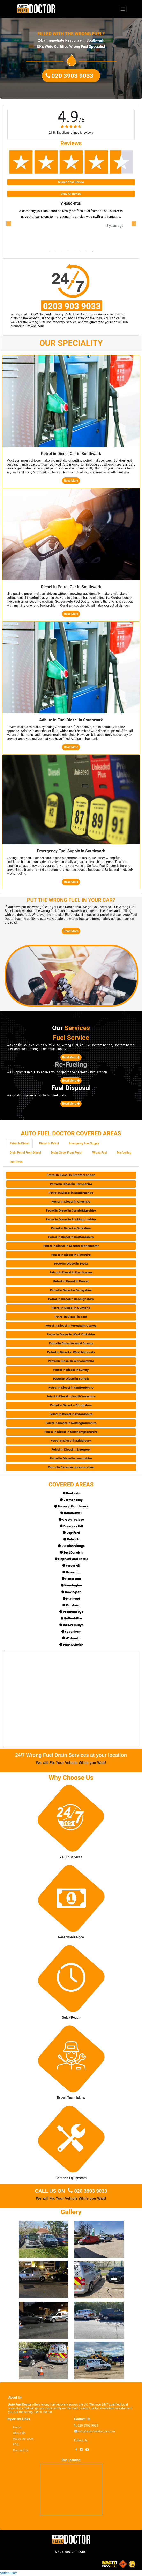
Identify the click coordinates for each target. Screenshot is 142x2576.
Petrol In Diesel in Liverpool (70, 1449)
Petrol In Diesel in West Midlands (71, 1352)
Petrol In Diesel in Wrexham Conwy (71, 1326)
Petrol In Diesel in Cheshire (71, 1202)
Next (134, 224)
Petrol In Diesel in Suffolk (71, 1379)
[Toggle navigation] (123, 9)
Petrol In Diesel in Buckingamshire (71, 1219)
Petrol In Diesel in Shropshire (71, 1405)
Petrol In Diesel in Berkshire (71, 1228)
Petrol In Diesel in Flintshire (71, 1255)
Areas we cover (23, 2439)
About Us (19, 2433)
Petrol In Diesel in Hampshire (71, 1184)
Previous (8, 224)
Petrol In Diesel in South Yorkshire (71, 1396)
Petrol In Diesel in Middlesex (71, 1441)
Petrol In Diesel (19, 1143)
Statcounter (8, 2573)
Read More (71, 480)
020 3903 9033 (86, 2191)
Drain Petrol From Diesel (25, 1152)
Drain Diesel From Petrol (66, 1152)
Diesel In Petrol (49, 1143)
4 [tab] (68, 251)
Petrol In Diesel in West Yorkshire (71, 1334)
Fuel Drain (16, 1162)
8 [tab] (93, 251)
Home (17, 2427)
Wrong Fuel (99, 1152)
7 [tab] (86, 251)
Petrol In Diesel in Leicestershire (71, 1467)
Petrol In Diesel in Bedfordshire (71, 1193)
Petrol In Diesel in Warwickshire (71, 1361)
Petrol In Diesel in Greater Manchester (71, 1246)
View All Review (71, 193)
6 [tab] (80, 251)
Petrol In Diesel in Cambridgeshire (71, 1210)
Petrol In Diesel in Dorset (71, 1281)
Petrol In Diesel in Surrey (71, 1370)
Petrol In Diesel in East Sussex (71, 1272)
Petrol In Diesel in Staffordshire (71, 1387)
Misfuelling (124, 1152)
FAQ (15, 2444)
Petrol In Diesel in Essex (71, 1264)
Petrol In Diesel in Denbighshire (71, 1299)
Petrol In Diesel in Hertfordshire (71, 1237)
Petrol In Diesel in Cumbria (71, 1308)
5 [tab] (74, 251)
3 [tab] (62, 251)
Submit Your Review (71, 182)
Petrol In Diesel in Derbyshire (71, 1290)
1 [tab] (49, 251)
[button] (71, 75)
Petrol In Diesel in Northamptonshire (71, 1432)
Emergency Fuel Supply (84, 1143)
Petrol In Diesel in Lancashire (71, 1458)
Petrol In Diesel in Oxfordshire (71, 1414)
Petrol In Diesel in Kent (71, 1317)
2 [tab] (56, 251)
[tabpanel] (71, 215)
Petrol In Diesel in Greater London (71, 1175)
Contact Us (20, 2450)
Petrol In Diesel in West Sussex (71, 1343)
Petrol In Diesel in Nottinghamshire (70, 1423)
